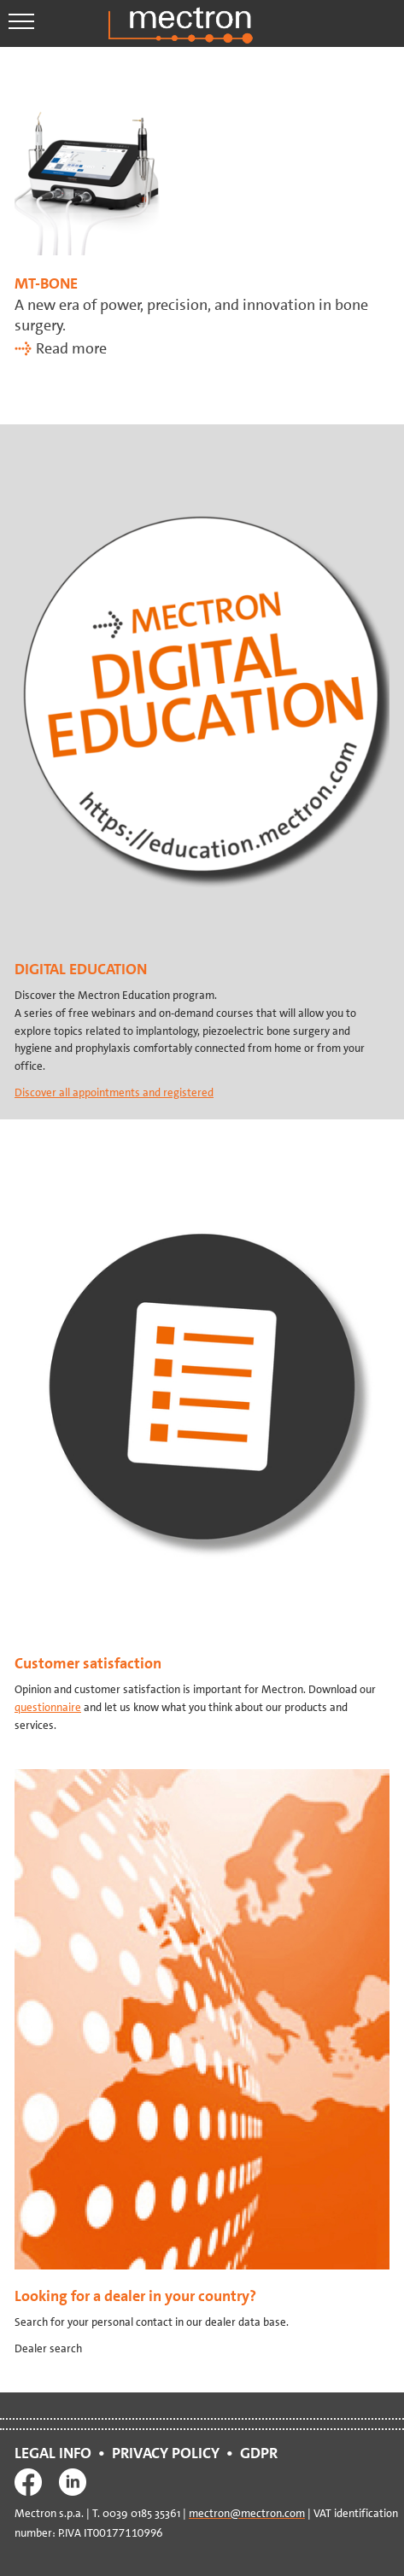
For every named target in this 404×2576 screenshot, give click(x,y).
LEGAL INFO (53, 2453)
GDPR (262, 2453)
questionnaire (48, 1707)
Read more (71, 348)
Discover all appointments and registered (114, 1092)
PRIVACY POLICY (166, 2453)
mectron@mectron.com (247, 2513)
